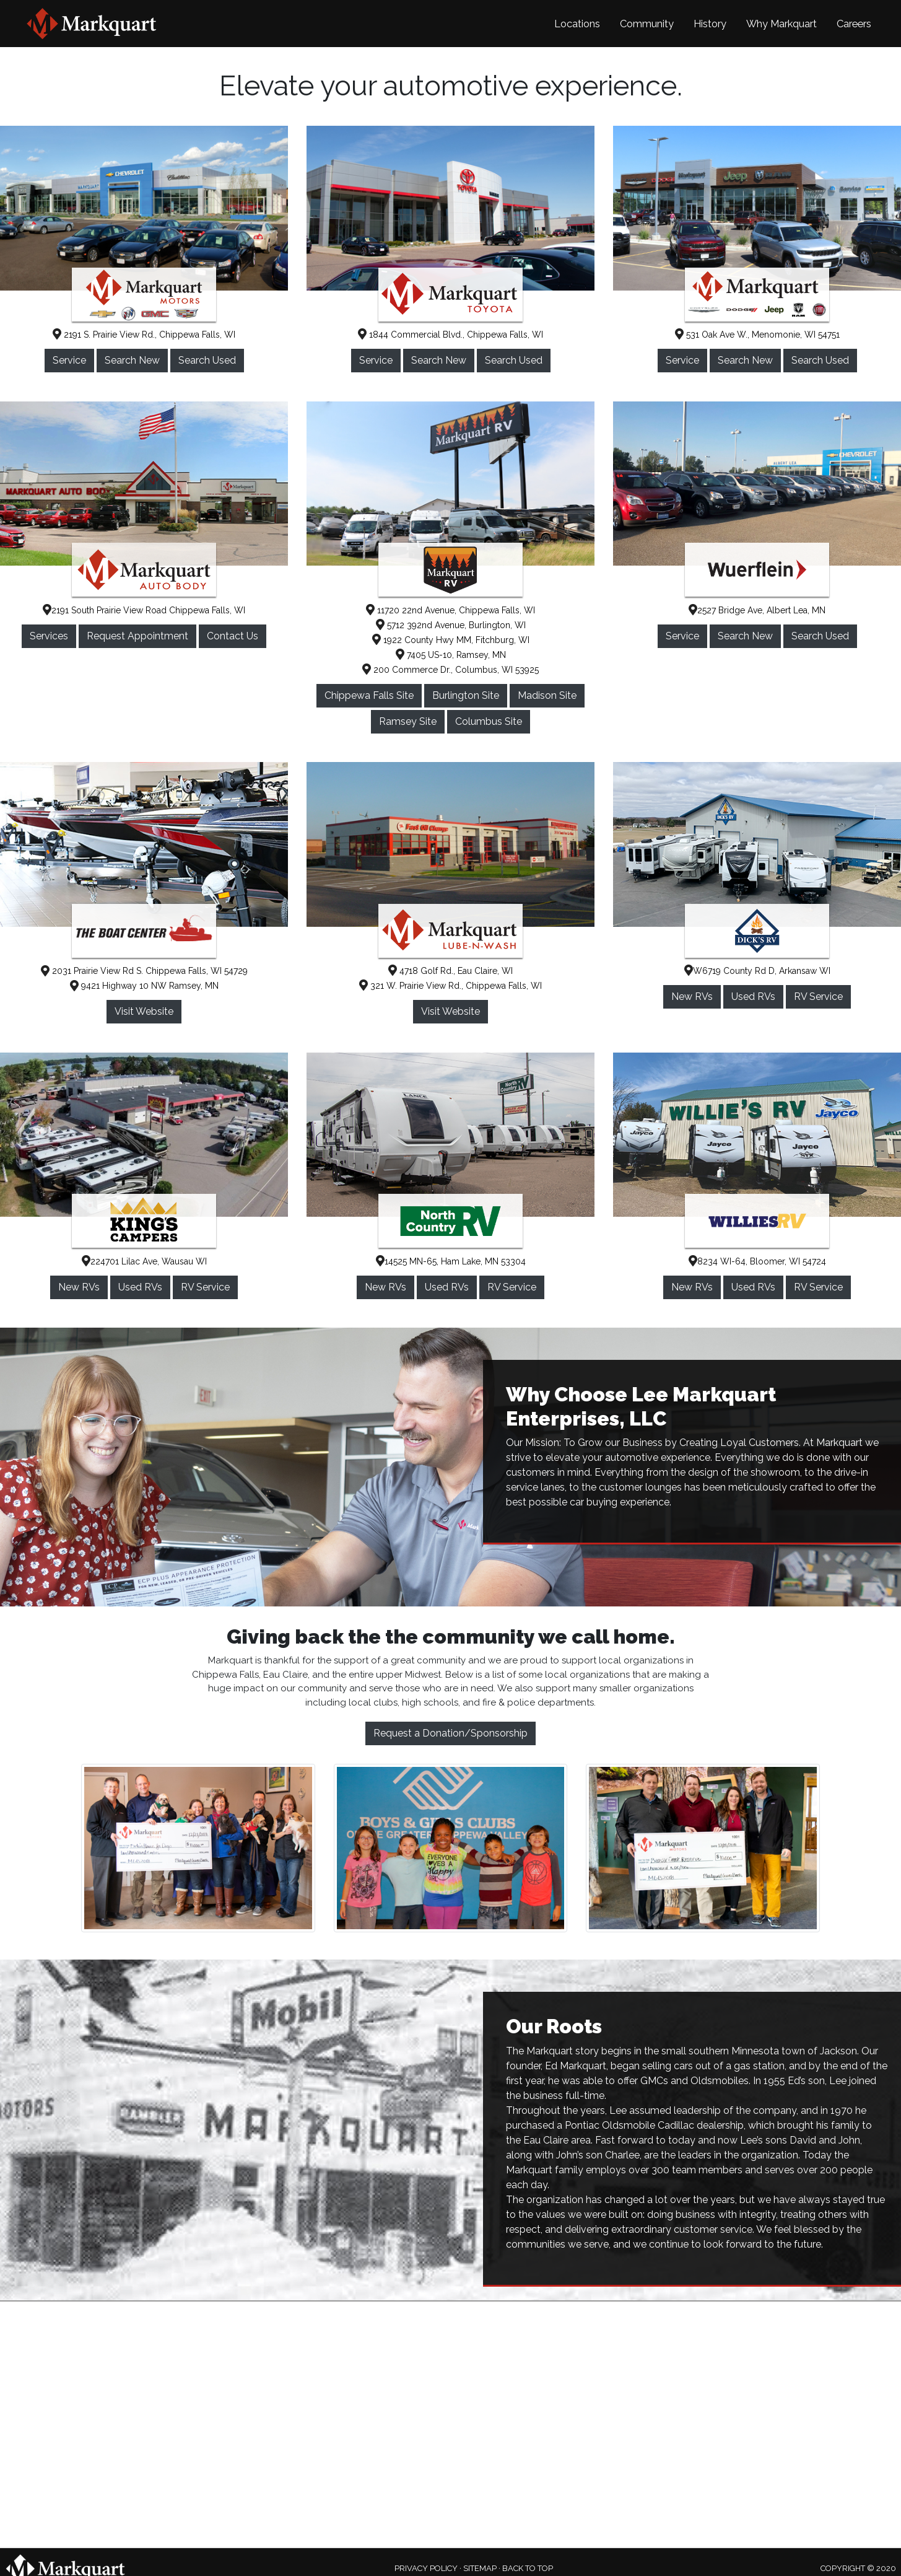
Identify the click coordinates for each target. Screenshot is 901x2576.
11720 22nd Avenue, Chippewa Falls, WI (450, 610)
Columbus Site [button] (488, 721)
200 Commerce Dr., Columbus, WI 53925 (450, 670)
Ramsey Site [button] (408, 721)
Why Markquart (781, 23)
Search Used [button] (207, 360)
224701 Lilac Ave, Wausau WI (144, 1261)
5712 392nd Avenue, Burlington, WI (451, 625)
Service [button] (69, 360)
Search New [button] (132, 360)
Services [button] (49, 636)
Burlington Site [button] (465, 695)
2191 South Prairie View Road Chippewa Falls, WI (144, 610)
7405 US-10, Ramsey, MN (451, 655)
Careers (854, 23)
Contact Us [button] (232, 636)
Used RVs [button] (753, 996)
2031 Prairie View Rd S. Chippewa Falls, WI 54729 (144, 971)
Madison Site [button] (547, 695)
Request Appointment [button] (137, 636)
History (710, 23)
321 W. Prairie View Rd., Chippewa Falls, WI (450, 986)
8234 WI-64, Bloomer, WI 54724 (757, 1261)
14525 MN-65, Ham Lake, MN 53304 (451, 1261)
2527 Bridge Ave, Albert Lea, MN (757, 610)
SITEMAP (480, 2568)
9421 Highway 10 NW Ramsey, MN (144, 986)
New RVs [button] (692, 996)
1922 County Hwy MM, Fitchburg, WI (450, 640)
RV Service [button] (818, 996)
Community (647, 23)
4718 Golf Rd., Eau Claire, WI (450, 971)
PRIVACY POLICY (426, 2568)
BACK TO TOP (527, 2568)
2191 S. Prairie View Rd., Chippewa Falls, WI (144, 335)
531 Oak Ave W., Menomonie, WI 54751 (757, 335)
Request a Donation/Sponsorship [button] (450, 1733)
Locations (577, 23)
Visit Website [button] (144, 1011)
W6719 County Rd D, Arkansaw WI (757, 971)
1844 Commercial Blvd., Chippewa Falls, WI (450, 335)
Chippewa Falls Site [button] (369, 695)
